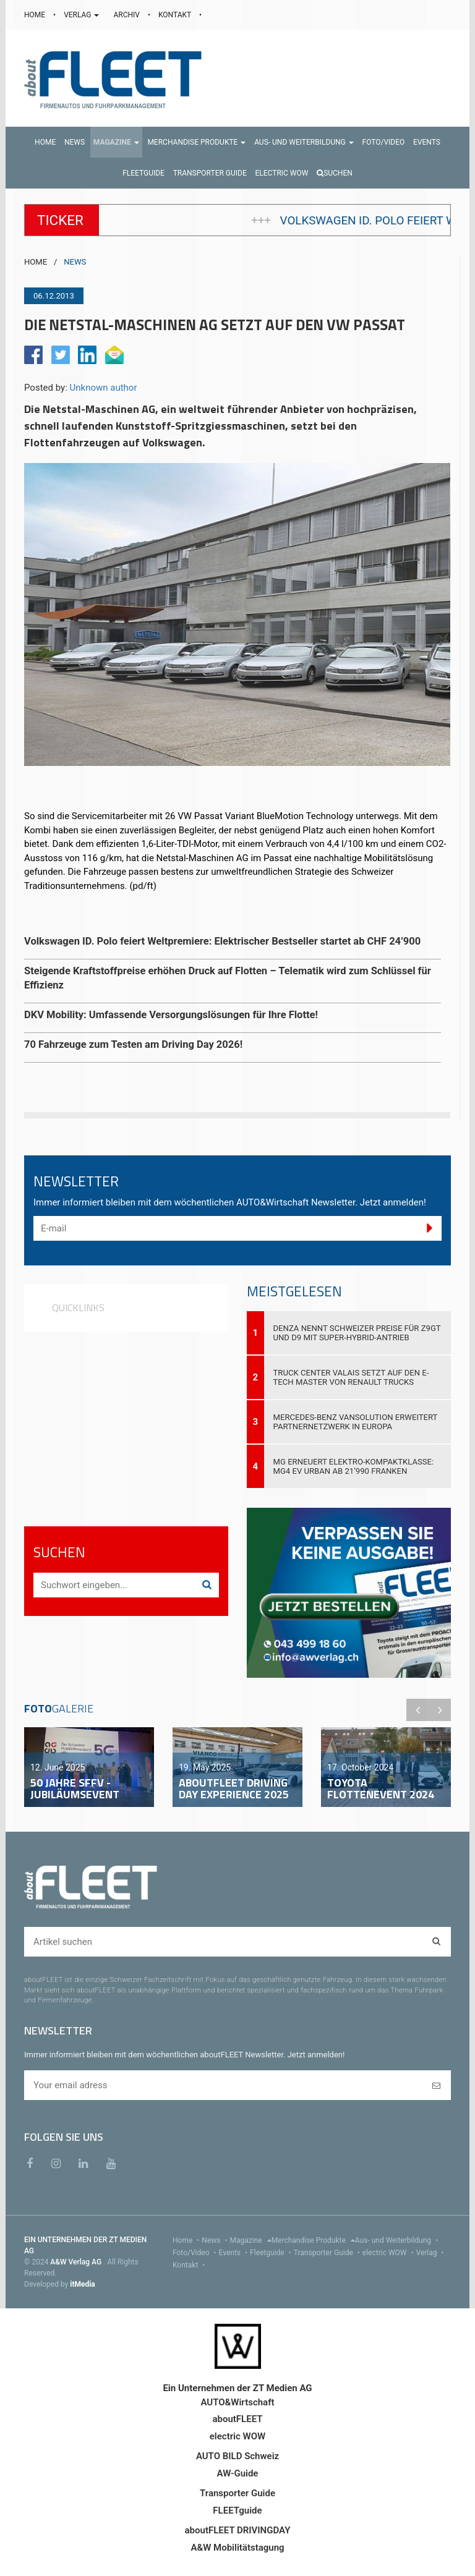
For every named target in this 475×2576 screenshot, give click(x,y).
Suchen (335, 173)
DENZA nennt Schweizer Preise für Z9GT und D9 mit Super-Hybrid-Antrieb (357, 1333)
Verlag (431, 2252)
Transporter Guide (328, 2252)
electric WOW (389, 2252)
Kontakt (190, 2265)
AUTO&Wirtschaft (237, 2402)
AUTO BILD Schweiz (237, 2456)
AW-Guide (238, 2473)
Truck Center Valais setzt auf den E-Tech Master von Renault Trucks (351, 1377)
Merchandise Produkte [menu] (313, 2240)
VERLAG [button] (82, 15)
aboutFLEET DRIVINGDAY (238, 2530)
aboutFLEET (237, 2419)
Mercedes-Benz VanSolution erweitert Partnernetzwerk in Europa (355, 1422)
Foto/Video (196, 2252)
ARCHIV (127, 15)
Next (440, 1710)
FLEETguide (237, 2510)
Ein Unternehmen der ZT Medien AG (237, 2388)
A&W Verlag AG (76, 2262)
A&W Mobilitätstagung (237, 2547)
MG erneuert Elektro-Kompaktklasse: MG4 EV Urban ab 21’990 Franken (353, 1466)
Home (187, 2240)
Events (234, 2252)
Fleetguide (272, 2252)
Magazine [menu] (251, 2240)
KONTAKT (175, 15)
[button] (116, 142)
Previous (417, 1710)
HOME (35, 15)
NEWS (75, 261)
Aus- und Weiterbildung (397, 2240)
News (215, 2240)
